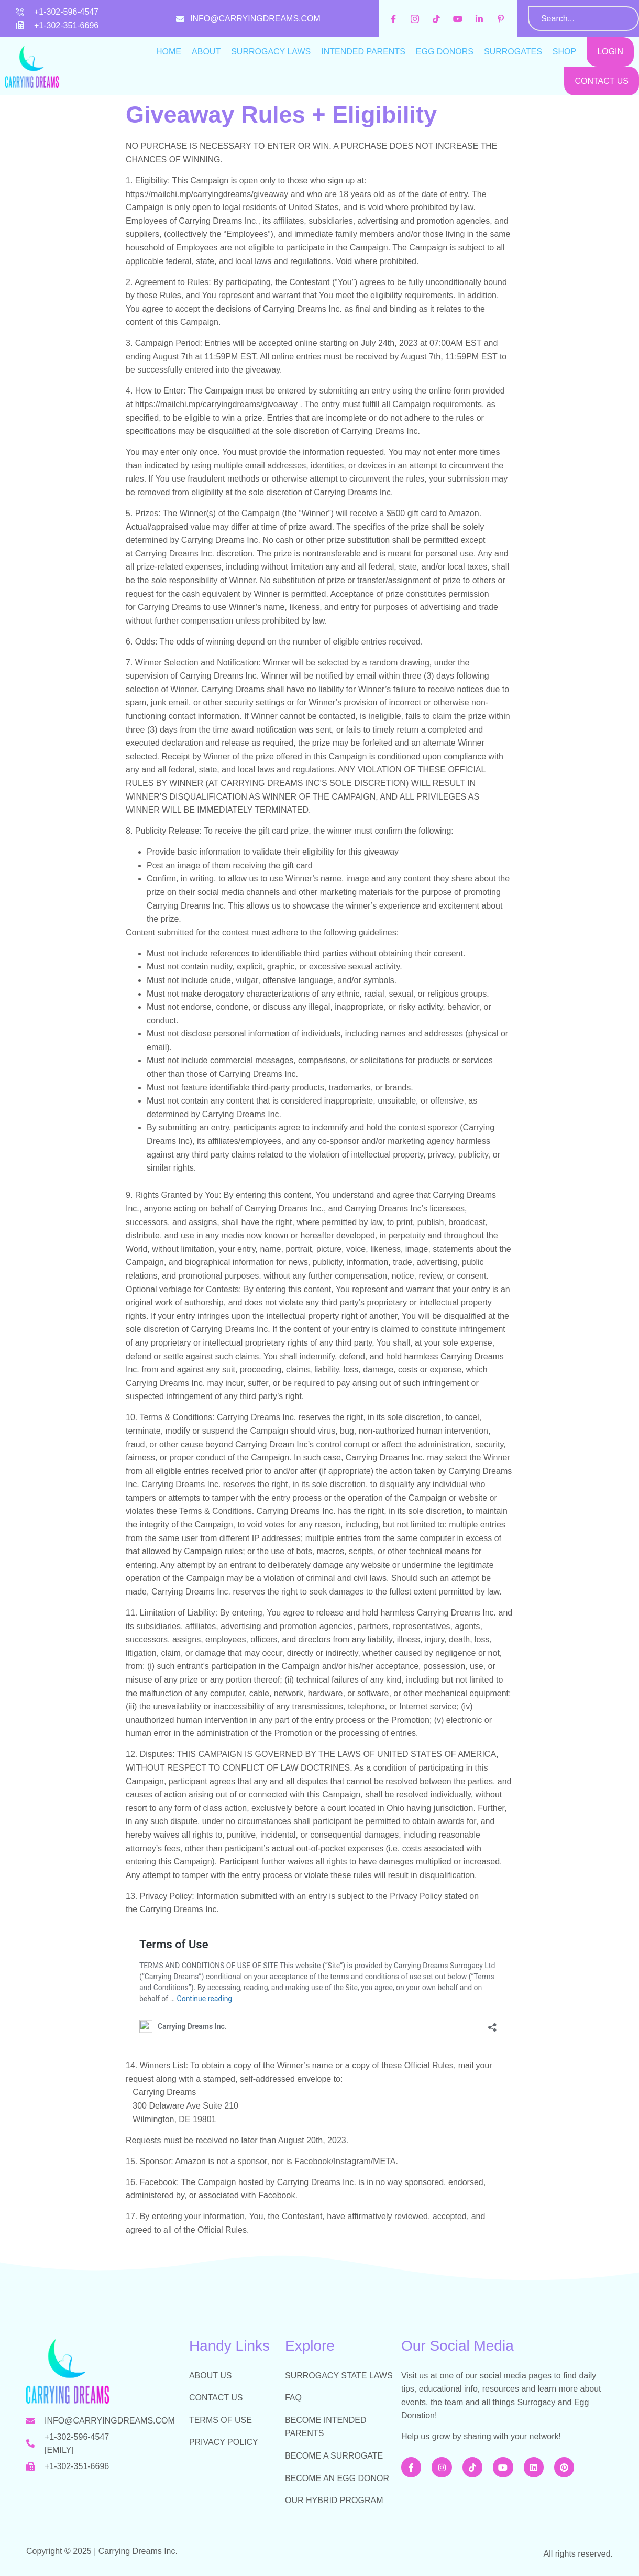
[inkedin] (480, 19)
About (206, 51)
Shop (564, 51)
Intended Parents (363, 51)
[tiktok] (437, 19)
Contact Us (602, 81)
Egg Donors (444, 51)
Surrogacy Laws (271, 51)
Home (168, 51)
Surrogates (513, 51)
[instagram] (416, 19)
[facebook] (394, 19)
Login (610, 51)
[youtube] (459, 19)
